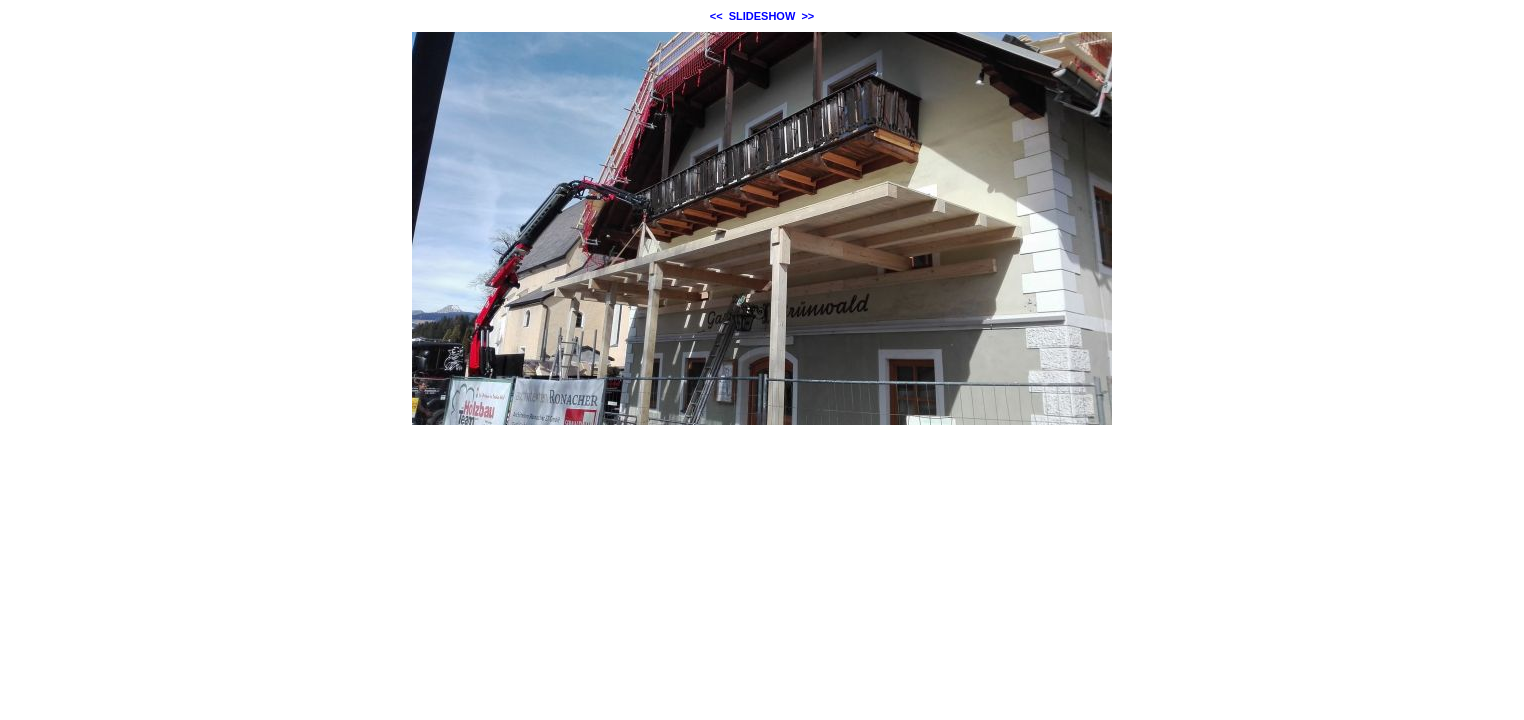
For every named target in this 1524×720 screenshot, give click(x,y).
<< (716, 16)
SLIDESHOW (762, 16)
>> (807, 16)
